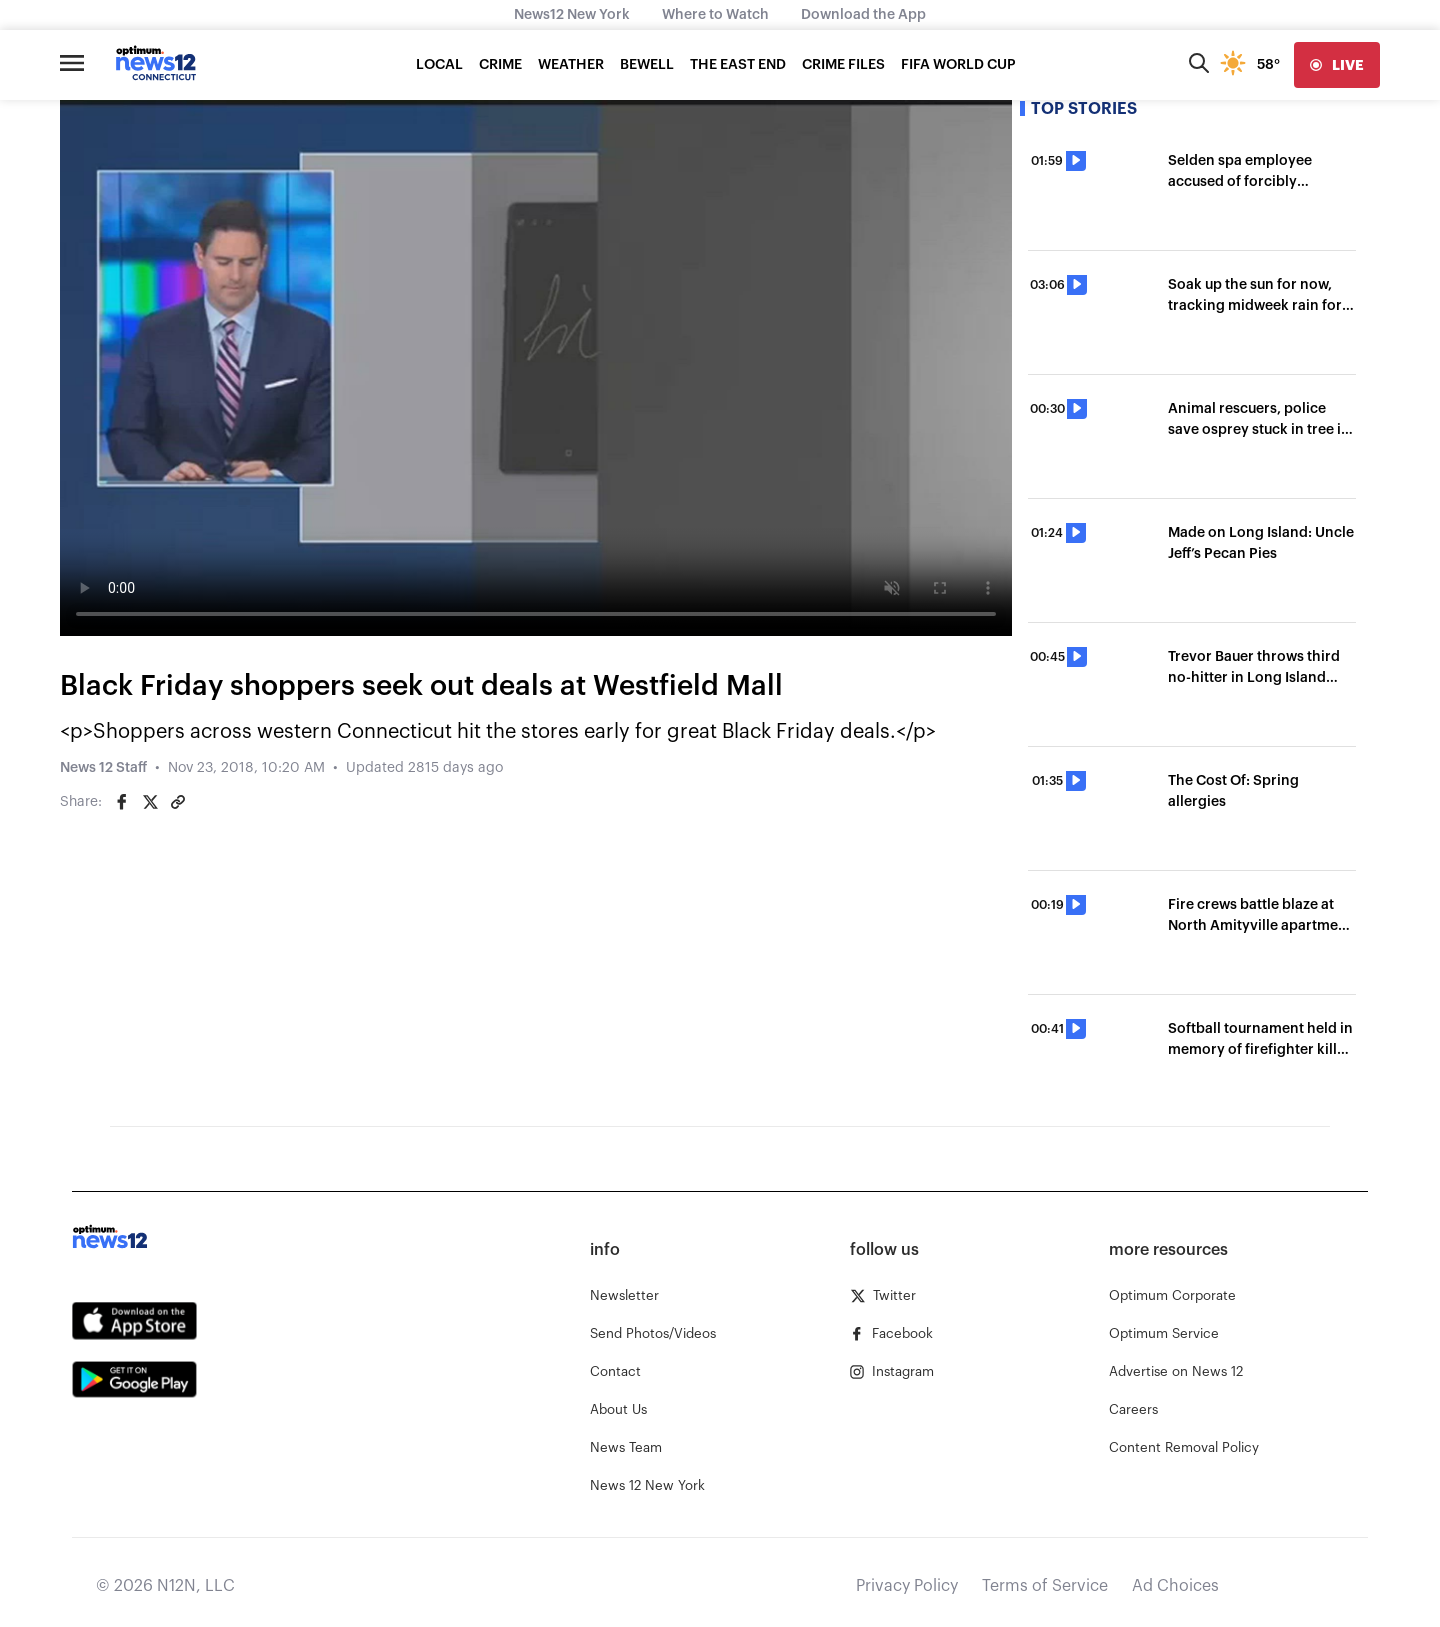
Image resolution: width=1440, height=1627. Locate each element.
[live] (1337, 65)
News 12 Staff (103, 768)
